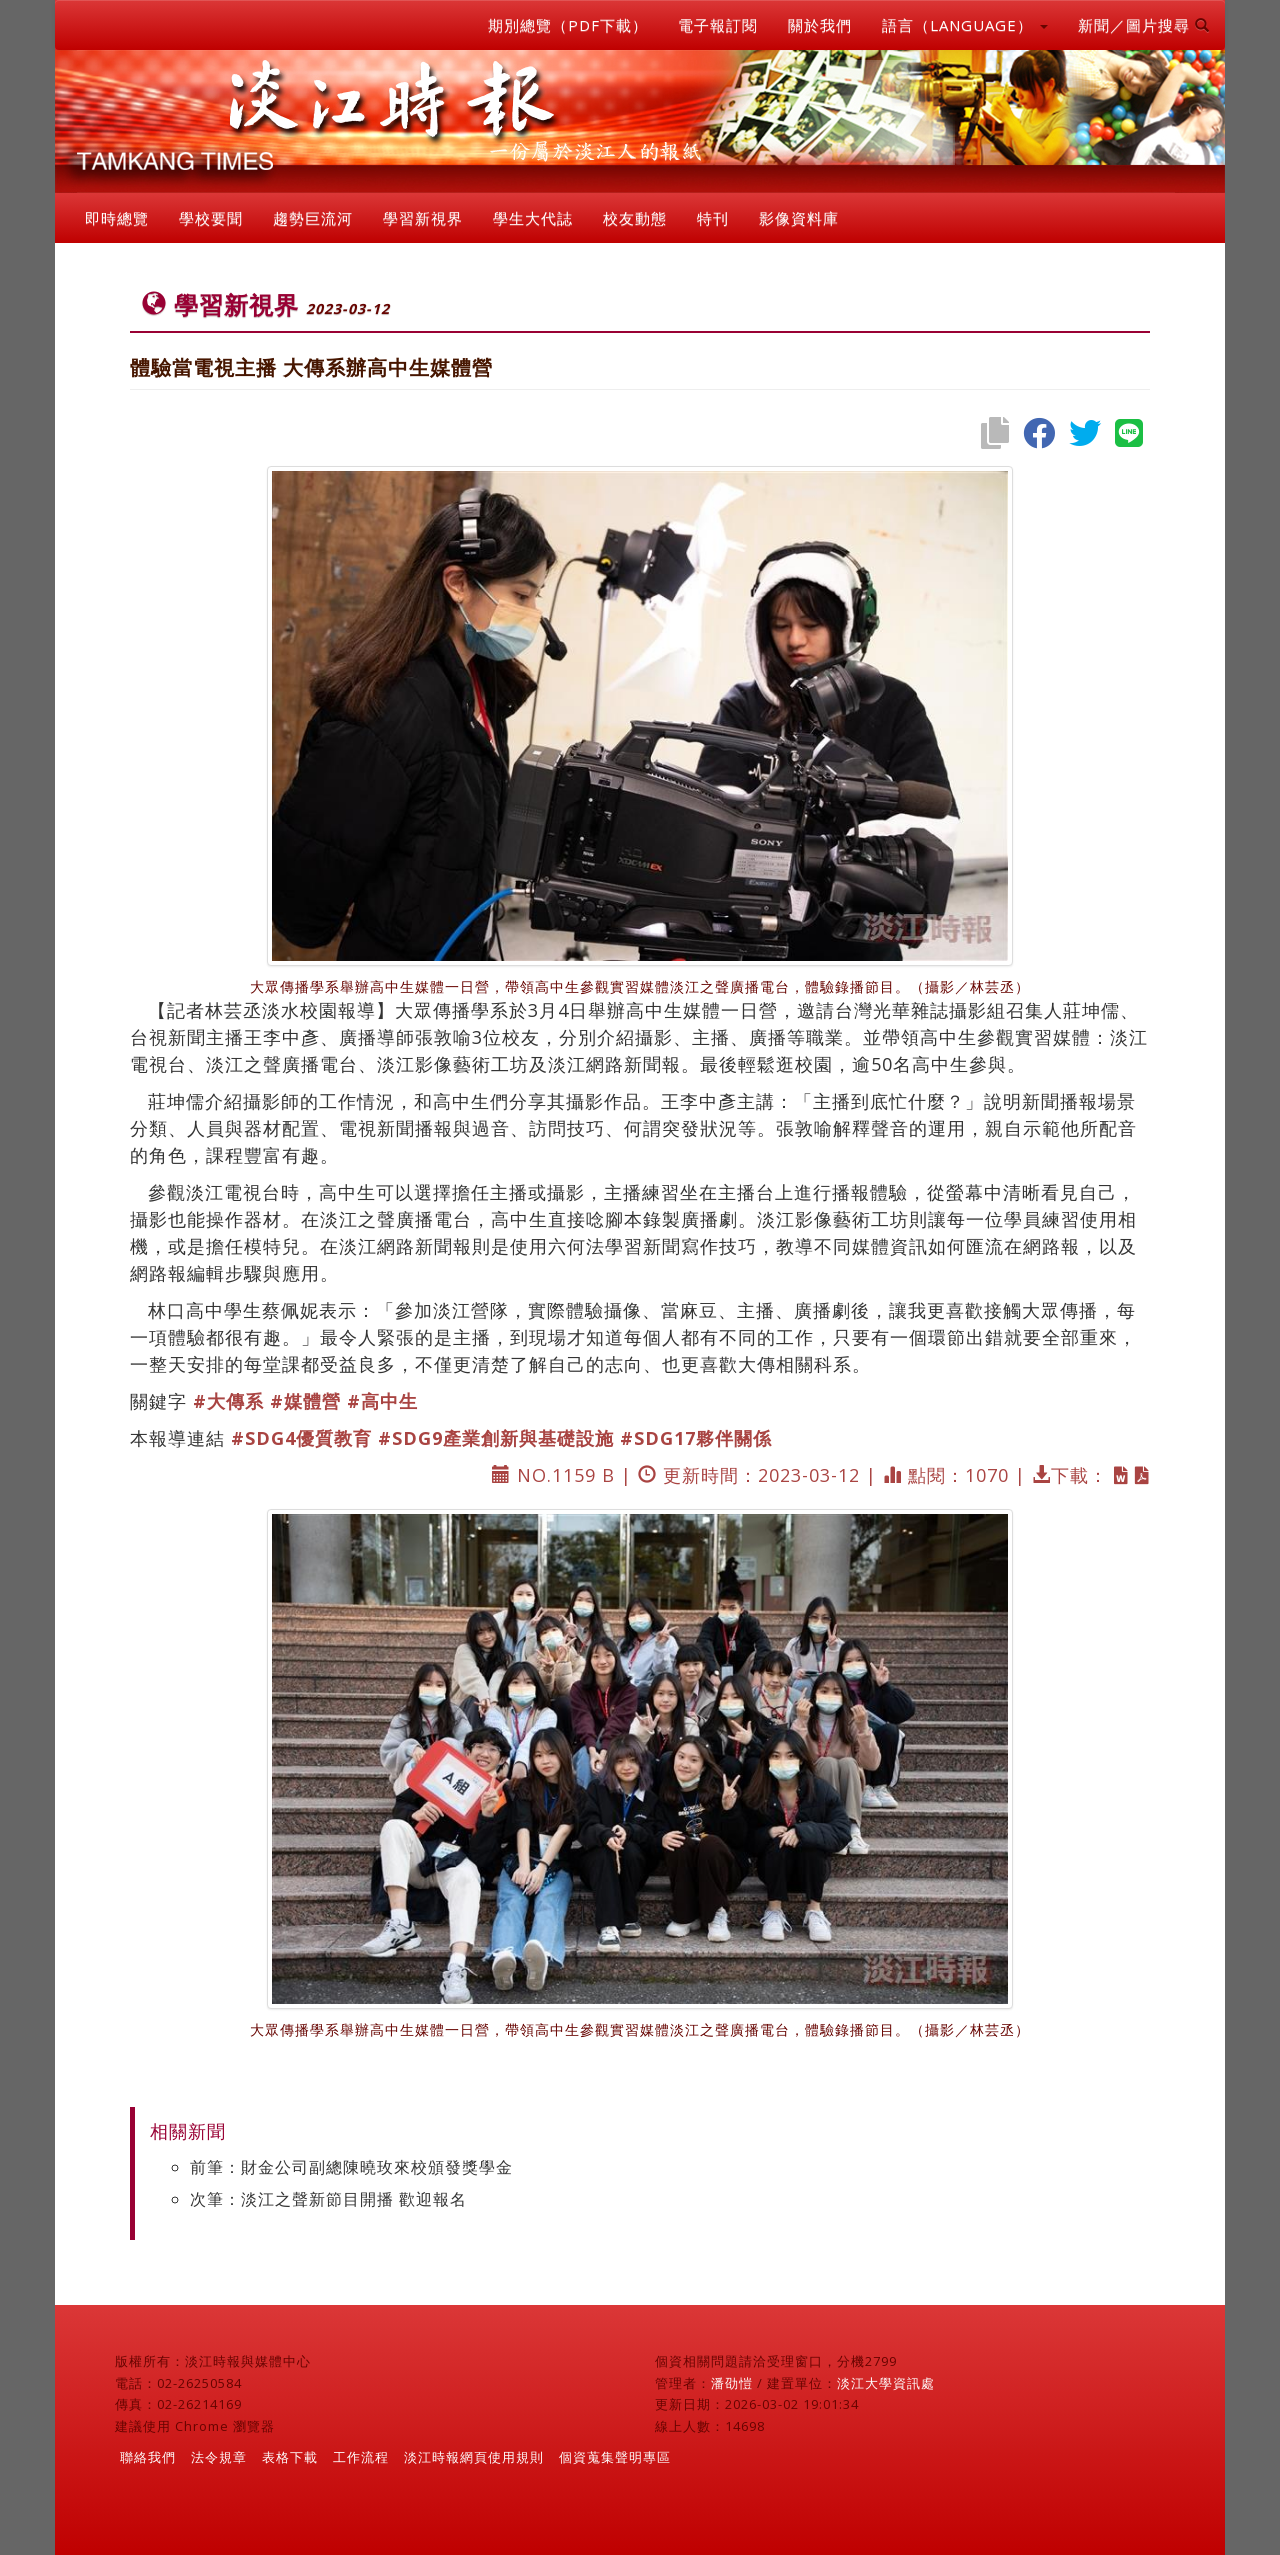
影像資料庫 (799, 218)
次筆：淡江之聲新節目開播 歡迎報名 (328, 2199)
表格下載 (290, 2457)
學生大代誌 (533, 218)
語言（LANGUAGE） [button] (965, 25)
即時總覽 (117, 218)
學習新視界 (423, 218)
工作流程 (361, 2457)
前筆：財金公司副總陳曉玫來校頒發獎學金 (351, 2167)
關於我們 (820, 25)
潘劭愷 (732, 2383)
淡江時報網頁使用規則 (474, 2457)
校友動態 (635, 218)
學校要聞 (211, 218)
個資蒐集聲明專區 (615, 2457)
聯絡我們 (148, 2457)
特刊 (713, 218)
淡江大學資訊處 (886, 2383)
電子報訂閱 (718, 25)
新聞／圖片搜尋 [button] (1144, 25)
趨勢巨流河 (313, 218)
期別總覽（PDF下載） (568, 25)
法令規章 (219, 2457)
